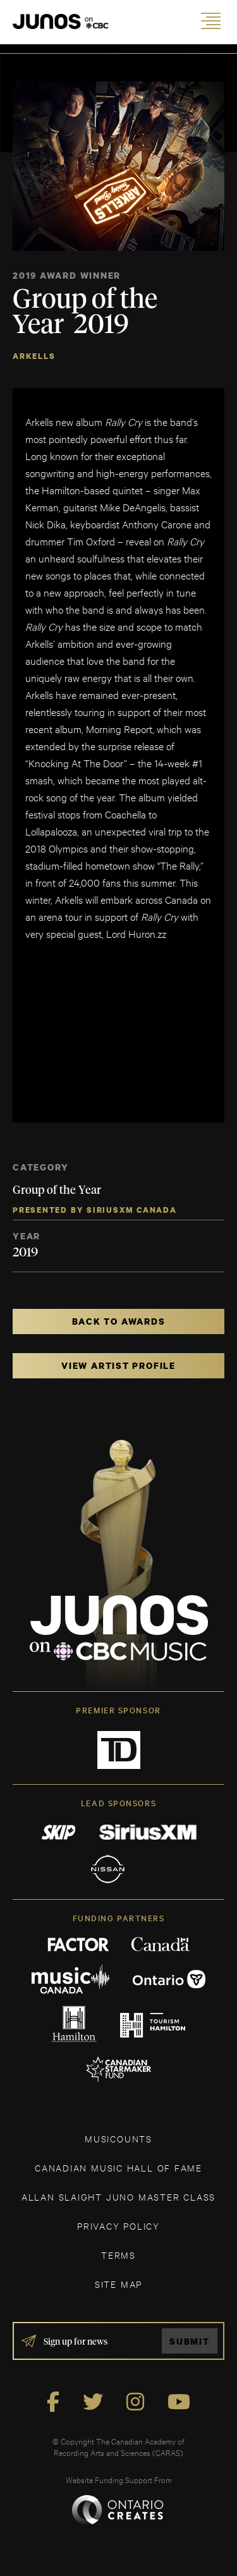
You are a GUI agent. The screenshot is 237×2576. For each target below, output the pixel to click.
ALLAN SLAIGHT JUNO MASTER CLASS (118, 2196)
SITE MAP (118, 2284)
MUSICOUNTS (118, 2138)
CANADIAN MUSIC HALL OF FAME (118, 2167)
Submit (189, 2341)
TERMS (118, 2255)
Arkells (34, 356)
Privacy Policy (118, 2226)
